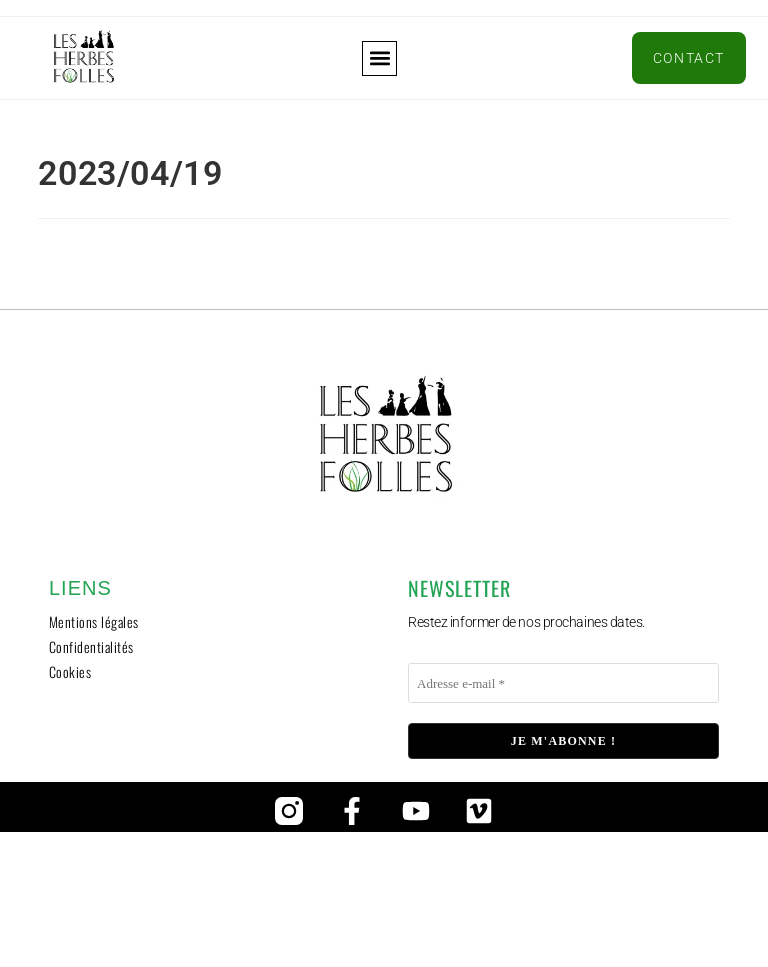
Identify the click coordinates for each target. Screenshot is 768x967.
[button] (379, 58)
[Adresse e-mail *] (563, 683)
